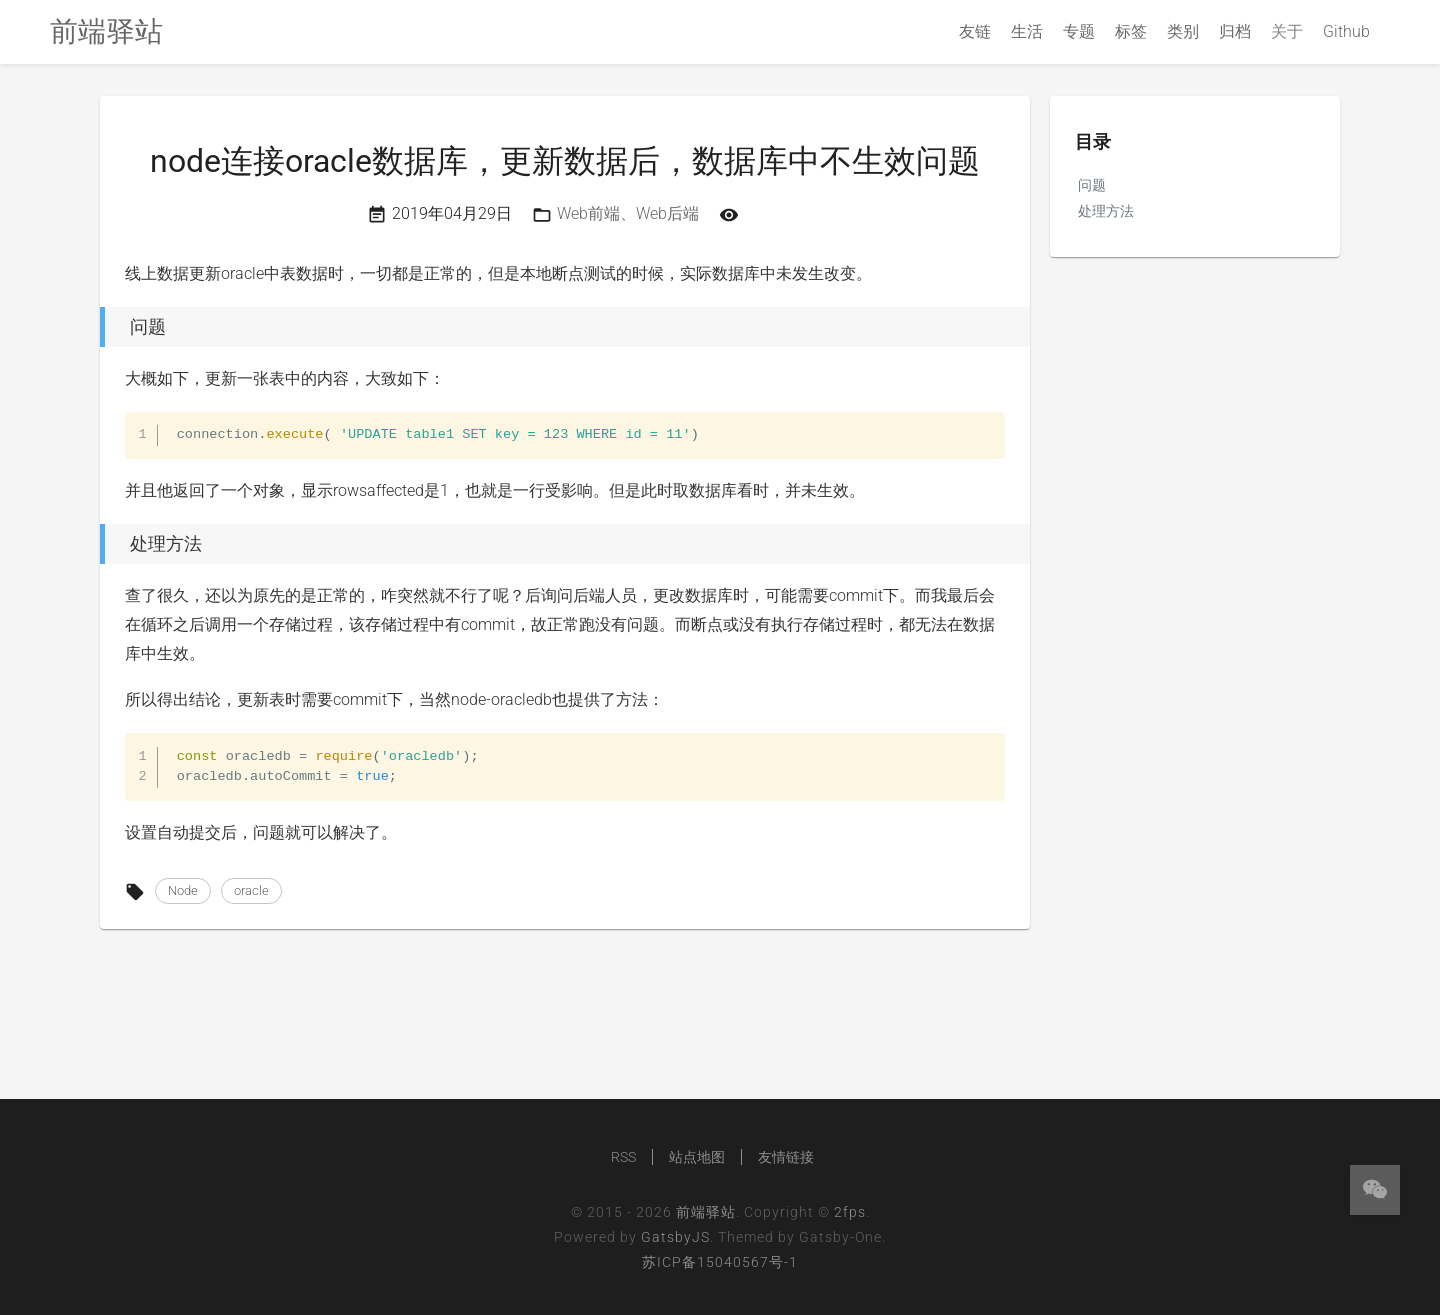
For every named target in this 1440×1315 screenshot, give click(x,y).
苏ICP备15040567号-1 (720, 1262)
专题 (1079, 31)
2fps (850, 1212)
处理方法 (1106, 211)
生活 (1027, 31)
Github (1346, 31)
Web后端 (667, 213)
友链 (975, 31)
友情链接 (786, 1157)
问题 (1092, 185)
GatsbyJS (675, 1237)
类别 (1183, 31)
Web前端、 (596, 213)
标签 (1131, 31)
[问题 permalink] (95, 327)
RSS (623, 1157)
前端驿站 (706, 1212)
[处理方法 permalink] (95, 544)
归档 (1235, 31)
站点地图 (697, 1157)
